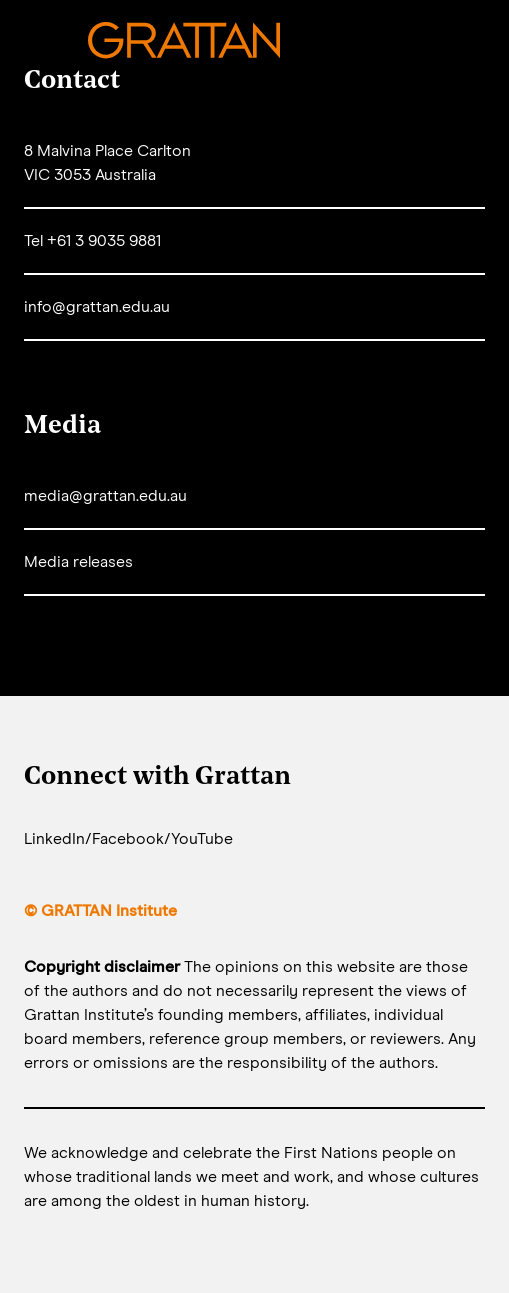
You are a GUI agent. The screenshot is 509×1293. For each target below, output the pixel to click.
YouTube (202, 839)
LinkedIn (54, 839)
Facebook (128, 839)
